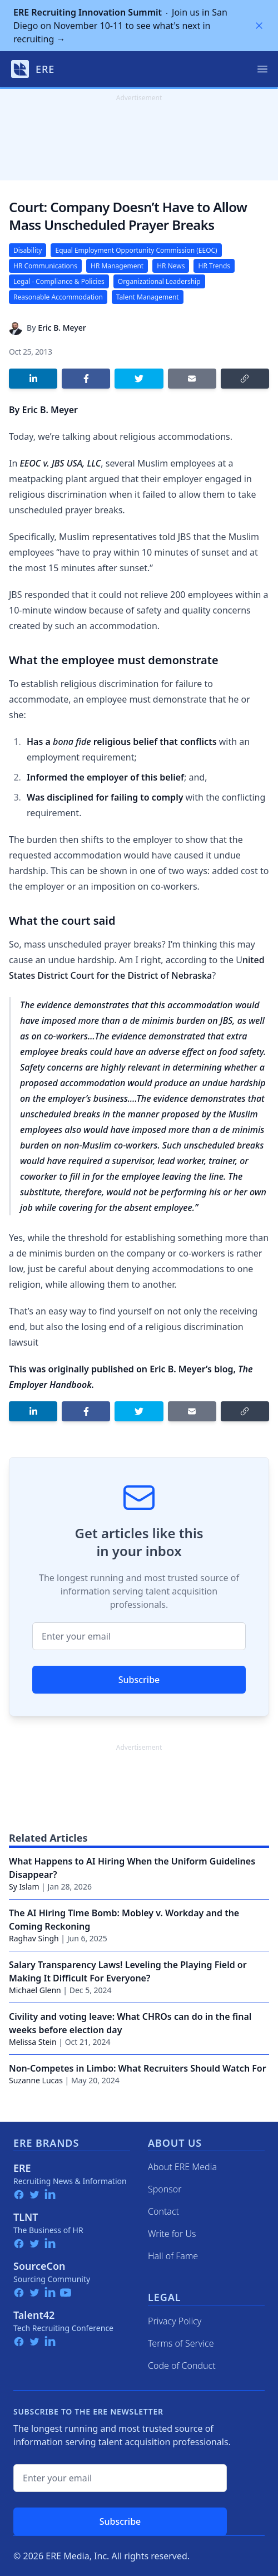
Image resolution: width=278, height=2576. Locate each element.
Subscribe (139, 1680)
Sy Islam (24, 1886)
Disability (27, 250)
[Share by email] (192, 379)
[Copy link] (245, 379)
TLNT (25, 2217)
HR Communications (45, 266)
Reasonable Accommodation (58, 297)
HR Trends (214, 266)
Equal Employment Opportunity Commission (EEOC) (136, 250)
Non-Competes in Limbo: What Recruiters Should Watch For (137, 2068)
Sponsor (165, 2189)
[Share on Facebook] (86, 379)
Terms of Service (181, 2343)
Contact (163, 2211)
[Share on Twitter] (139, 379)
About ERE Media (182, 2167)
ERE (22, 2168)
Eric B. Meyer (62, 327)
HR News (171, 266)
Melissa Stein (33, 2042)
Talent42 (33, 2315)
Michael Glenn (35, 1990)
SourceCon (39, 2266)
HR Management (117, 266)
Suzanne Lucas (36, 2080)
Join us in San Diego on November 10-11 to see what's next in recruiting (120, 25)
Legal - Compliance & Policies (59, 281)
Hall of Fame (173, 2256)
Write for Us (172, 2233)
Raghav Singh (34, 1938)
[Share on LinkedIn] (33, 379)
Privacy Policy (174, 2321)
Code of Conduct (182, 2365)
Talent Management (147, 297)
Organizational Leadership (159, 281)
